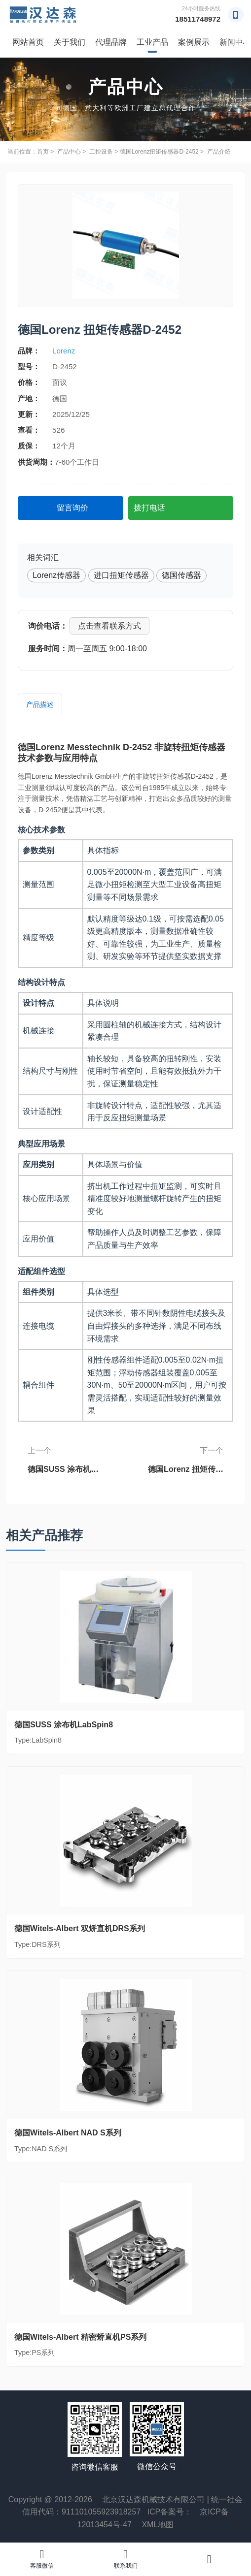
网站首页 (28, 42)
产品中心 (69, 151)
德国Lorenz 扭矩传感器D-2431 (183, 1465)
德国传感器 (181, 575)
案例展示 (194, 42)
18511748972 (197, 19)
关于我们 (69, 42)
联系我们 (126, 2558)
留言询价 (72, 508)
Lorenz (63, 351)
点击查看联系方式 (109, 626)
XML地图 (158, 2524)
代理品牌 (111, 42)
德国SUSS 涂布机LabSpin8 (69, 1465)
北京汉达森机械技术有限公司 (153, 2499)
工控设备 (101, 151)
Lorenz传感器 (56, 575)
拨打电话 (149, 508)
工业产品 (152, 42)
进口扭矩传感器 (121, 575)
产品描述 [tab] (40, 704)
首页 (43, 151)
